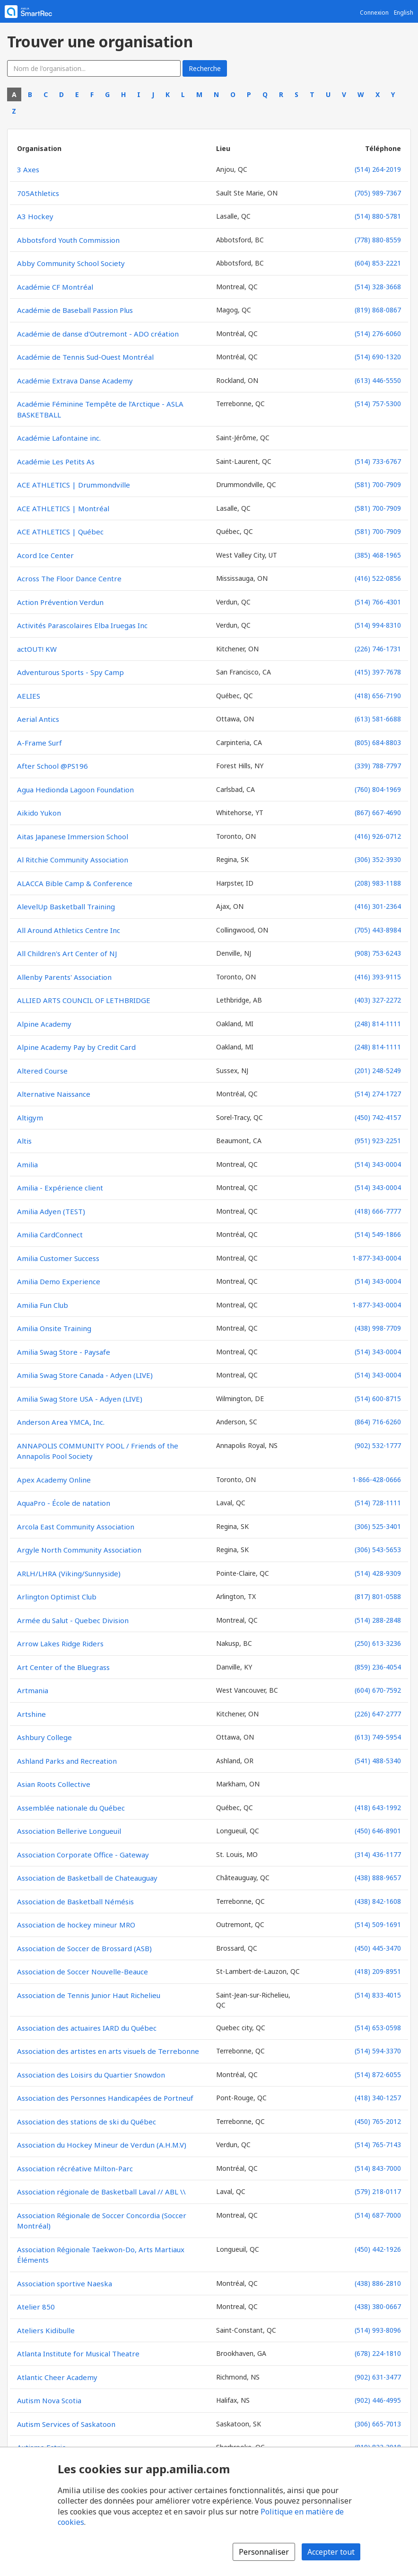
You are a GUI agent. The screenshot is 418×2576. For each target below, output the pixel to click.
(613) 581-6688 (378, 718)
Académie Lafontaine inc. (59, 438)
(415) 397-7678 (378, 671)
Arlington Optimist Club (56, 1596)
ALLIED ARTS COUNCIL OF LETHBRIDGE (83, 1000)
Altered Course (42, 1070)
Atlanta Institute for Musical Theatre (78, 2353)
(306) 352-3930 (378, 859)
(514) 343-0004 (378, 1164)
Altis (24, 1141)
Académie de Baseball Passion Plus (75, 310)
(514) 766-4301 (378, 601)
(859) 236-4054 (378, 1666)
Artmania (32, 1690)
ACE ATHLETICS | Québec (60, 531)
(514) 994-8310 (378, 625)
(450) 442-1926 (378, 2249)
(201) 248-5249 (378, 1070)
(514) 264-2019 (378, 169)
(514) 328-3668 (378, 286)
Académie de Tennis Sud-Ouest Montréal (85, 357)
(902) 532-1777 (378, 1445)
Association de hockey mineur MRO (76, 1924)
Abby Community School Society (71, 263)
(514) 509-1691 (378, 1924)
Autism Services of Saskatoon (66, 2424)
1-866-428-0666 (376, 1479)
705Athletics (38, 193)
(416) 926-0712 (378, 836)
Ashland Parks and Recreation (67, 1761)
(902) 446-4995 (378, 2400)
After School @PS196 (52, 766)
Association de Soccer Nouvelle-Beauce (82, 1971)
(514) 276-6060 (378, 333)
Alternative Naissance (53, 1094)
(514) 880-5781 (378, 216)
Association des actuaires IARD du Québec (87, 2028)
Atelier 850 (36, 2306)
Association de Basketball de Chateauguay (87, 1878)
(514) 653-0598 (378, 2027)
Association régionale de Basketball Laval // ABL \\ (101, 2191)
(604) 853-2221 (378, 262)
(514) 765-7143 (378, 2144)
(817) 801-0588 (378, 1596)
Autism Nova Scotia (49, 2400)
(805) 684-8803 (378, 742)
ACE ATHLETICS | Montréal (63, 508)
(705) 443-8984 (378, 929)
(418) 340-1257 (378, 2097)
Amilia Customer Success (58, 1258)
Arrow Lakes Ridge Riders (60, 1643)
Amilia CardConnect (50, 1234)
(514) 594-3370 (378, 2050)
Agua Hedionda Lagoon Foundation (75, 789)
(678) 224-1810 (378, 2353)
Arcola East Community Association (75, 1526)
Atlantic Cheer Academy (57, 2377)
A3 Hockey (35, 216)
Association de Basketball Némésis (75, 1901)
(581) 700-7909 (378, 484)
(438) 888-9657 (378, 1877)
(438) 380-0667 (378, 2306)
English (403, 13)
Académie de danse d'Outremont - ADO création (98, 333)
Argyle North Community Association (79, 1549)
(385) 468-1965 (378, 555)
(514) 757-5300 (378, 403)
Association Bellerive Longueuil (69, 1831)
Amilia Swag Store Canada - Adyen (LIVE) (85, 1375)
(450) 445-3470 (378, 1948)
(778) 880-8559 (378, 239)
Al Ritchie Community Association (72, 859)
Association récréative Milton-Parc (75, 2168)
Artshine (31, 1714)
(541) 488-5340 (378, 1760)
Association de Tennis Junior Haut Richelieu (88, 1995)
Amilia (27, 1164)
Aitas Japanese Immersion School (72, 836)
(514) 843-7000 (378, 2168)
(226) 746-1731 (378, 648)
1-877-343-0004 (376, 1257)
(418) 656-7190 (378, 695)
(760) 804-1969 (378, 789)
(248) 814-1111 (378, 1023)
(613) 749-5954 (378, 1736)
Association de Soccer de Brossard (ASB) (84, 1948)
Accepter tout (331, 2552)
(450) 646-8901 (378, 1830)
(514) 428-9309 (378, 1573)
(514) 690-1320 (378, 356)
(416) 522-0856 (378, 578)
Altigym (30, 1117)
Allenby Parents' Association (64, 977)
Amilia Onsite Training (54, 1328)
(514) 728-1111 (378, 1502)
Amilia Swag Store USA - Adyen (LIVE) (79, 1398)
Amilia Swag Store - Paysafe (63, 1352)
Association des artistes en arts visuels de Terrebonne (108, 2051)
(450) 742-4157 (378, 1117)
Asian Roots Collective (53, 1784)
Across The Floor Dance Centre (69, 578)
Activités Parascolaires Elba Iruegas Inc (82, 625)
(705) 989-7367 (378, 192)
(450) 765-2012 (378, 2121)
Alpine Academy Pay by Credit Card (76, 1047)
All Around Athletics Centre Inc (68, 930)
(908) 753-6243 (378, 953)
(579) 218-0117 (378, 2191)
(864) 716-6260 (378, 1421)
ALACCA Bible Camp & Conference (74, 883)
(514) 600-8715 (378, 1398)
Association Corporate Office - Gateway (83, 1854)
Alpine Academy (44, 1024)
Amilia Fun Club (42, 1305)
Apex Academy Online (54, 1479)
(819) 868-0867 (378, 309)
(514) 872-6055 (378, 2074)
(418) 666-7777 (378, 1211)
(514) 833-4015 (378, 1994)
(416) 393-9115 (378, 976)
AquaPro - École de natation (63, 1503)
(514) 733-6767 (378, 461)
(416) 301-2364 (378, 906)
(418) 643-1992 (378, 1807)
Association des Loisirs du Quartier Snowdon (91, 2074)
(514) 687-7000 (378, 2215)
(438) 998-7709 (378, 1328)
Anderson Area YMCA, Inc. (60, 1422)
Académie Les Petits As (56, 461)
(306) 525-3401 (378, 1526)
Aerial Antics (38, 719)
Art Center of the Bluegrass (63, 1667)
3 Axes (28, 169)
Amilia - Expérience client (60, 1187)
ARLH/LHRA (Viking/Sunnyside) (69, 1573)
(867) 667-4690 (378, 812)
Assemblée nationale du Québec (71, 1807)
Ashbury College (44, 1737)
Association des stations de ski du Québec (86, 2121)
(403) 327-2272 (378, 999)
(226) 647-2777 (378, 1713)
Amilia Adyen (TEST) (51, 1211)
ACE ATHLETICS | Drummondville (73, 484)
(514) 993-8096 (378, 2330)
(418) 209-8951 (378, 1971)
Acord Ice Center (45, 555)
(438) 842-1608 (378, 1901)
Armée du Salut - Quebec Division (73, 1620)
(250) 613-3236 (378, 1643)
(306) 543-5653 (378, 1549)
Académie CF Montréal (55, 287)
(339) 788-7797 (378, 765)
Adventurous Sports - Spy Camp (70, 672)
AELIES (28, 696)
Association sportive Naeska (64, 2283)
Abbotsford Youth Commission (68, 240)
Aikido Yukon (39, 812)
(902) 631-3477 (378, 2376)
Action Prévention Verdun (60, 602)
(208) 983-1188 (378, 883)
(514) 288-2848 (378, 1620)
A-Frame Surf (39, 742)
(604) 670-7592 (378, 1690)
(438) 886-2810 (378, 2283)
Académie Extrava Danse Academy (75, 380)
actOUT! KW (37, 649)
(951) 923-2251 (378, 1140)
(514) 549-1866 (378, 1234)
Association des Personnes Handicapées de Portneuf (105, 2098)
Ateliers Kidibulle (46, 2330)
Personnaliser (264, 2552)
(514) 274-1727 (378, 1093)
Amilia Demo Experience (58, 1281)
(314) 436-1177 (378, 1854)
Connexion (374, 13)
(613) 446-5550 (378, 380)
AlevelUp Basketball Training (66, 906)
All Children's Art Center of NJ (67, 953)
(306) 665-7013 (378, 2423)
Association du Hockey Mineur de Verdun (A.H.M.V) (101, 2145)
